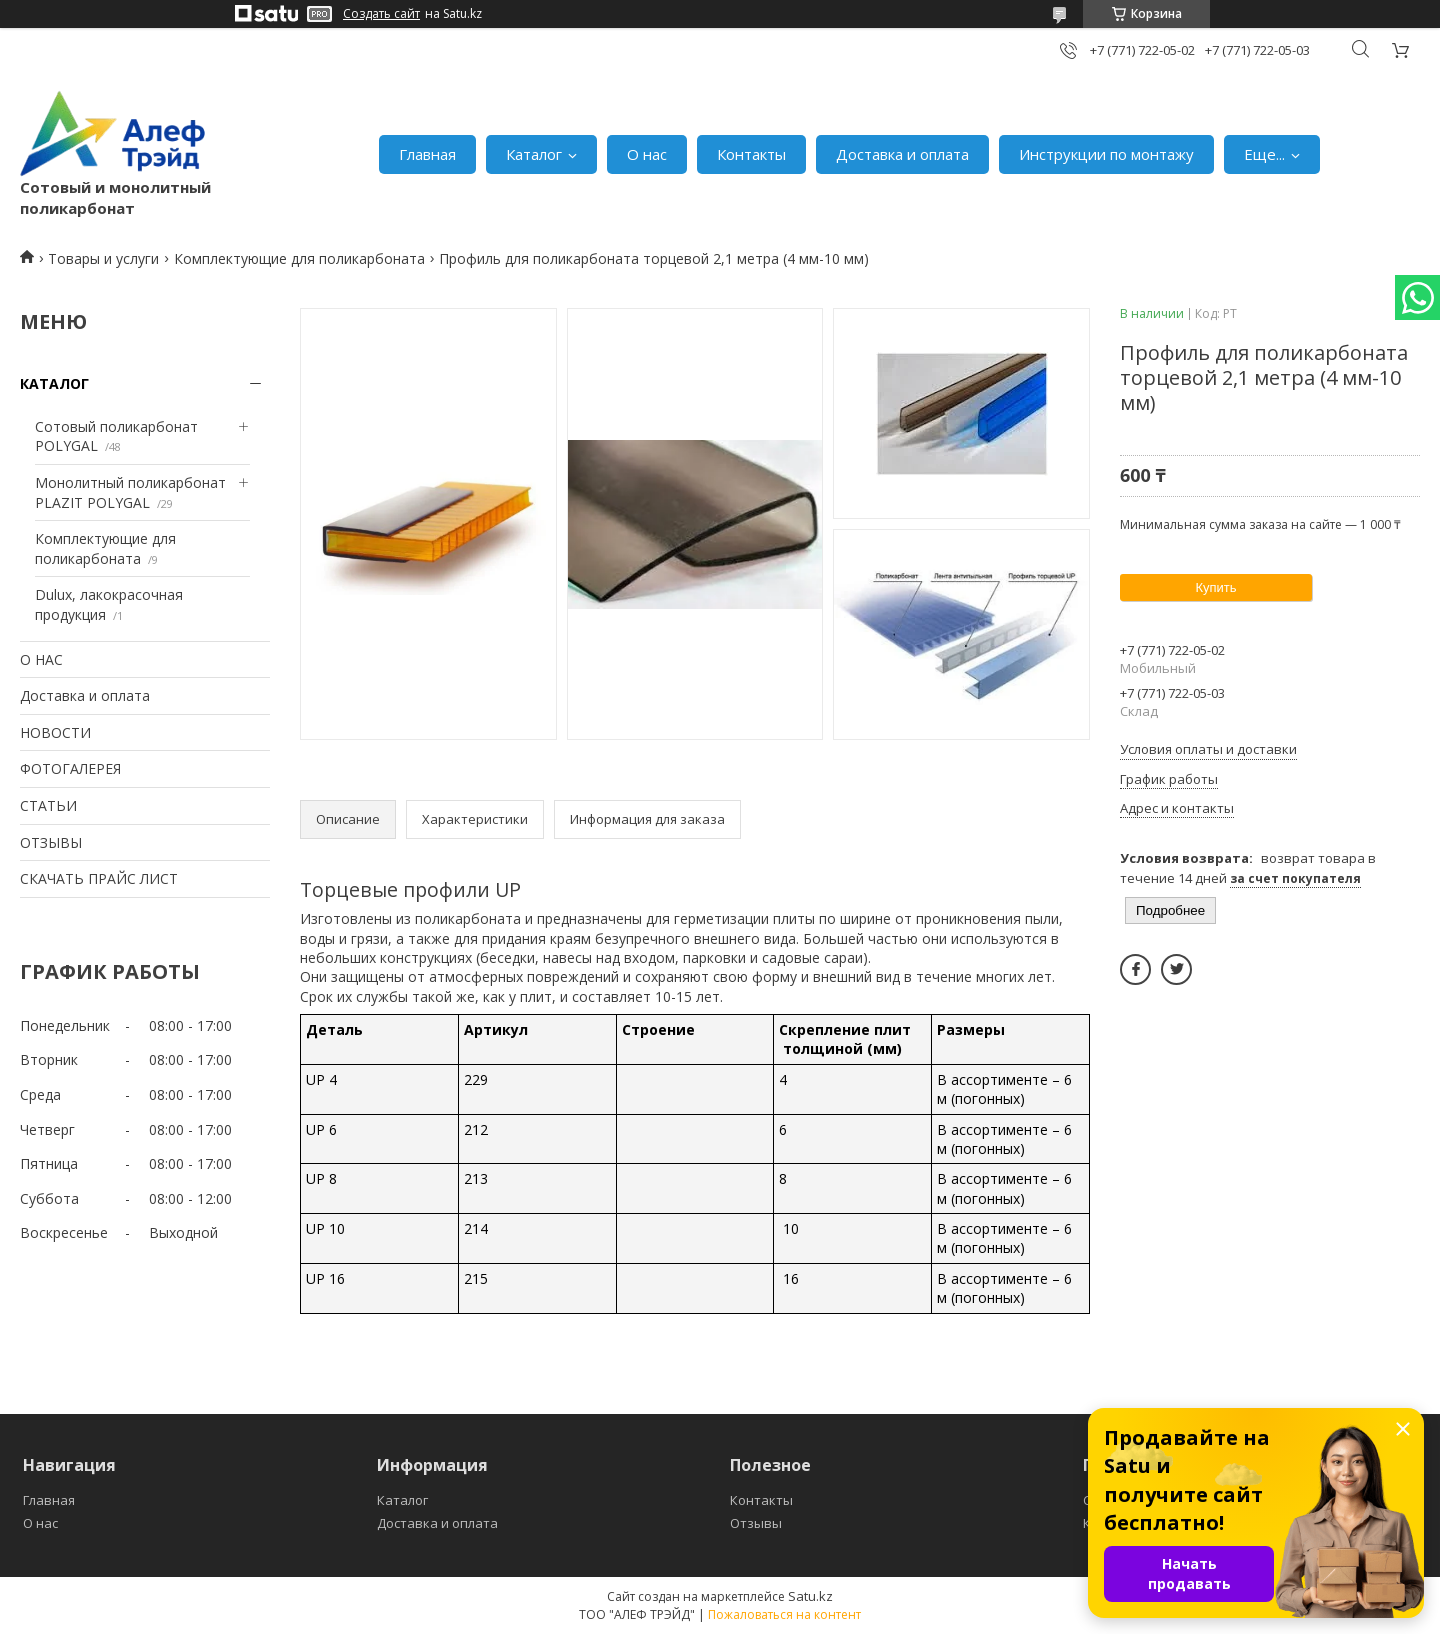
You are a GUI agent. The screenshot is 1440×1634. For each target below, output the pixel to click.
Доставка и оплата (902, 154)
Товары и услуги (103, 258)
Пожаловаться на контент (784, 1614)
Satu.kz (810, 1596)
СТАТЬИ (48, 805)
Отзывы (756, 1523)
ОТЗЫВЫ (51, 842)
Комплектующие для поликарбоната (299, 258)
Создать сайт (381, 14)
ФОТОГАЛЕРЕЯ (70, 768)
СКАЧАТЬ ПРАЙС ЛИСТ (99, 878)
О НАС (41, 659)
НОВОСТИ (55, 732)
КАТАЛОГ (54, 383)
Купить (1215, 587)
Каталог (534, 154)
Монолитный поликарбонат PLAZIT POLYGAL (130, 492)
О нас (647, 154)
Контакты (751, 154)
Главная (427, 154)
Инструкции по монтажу (1106, 154)
